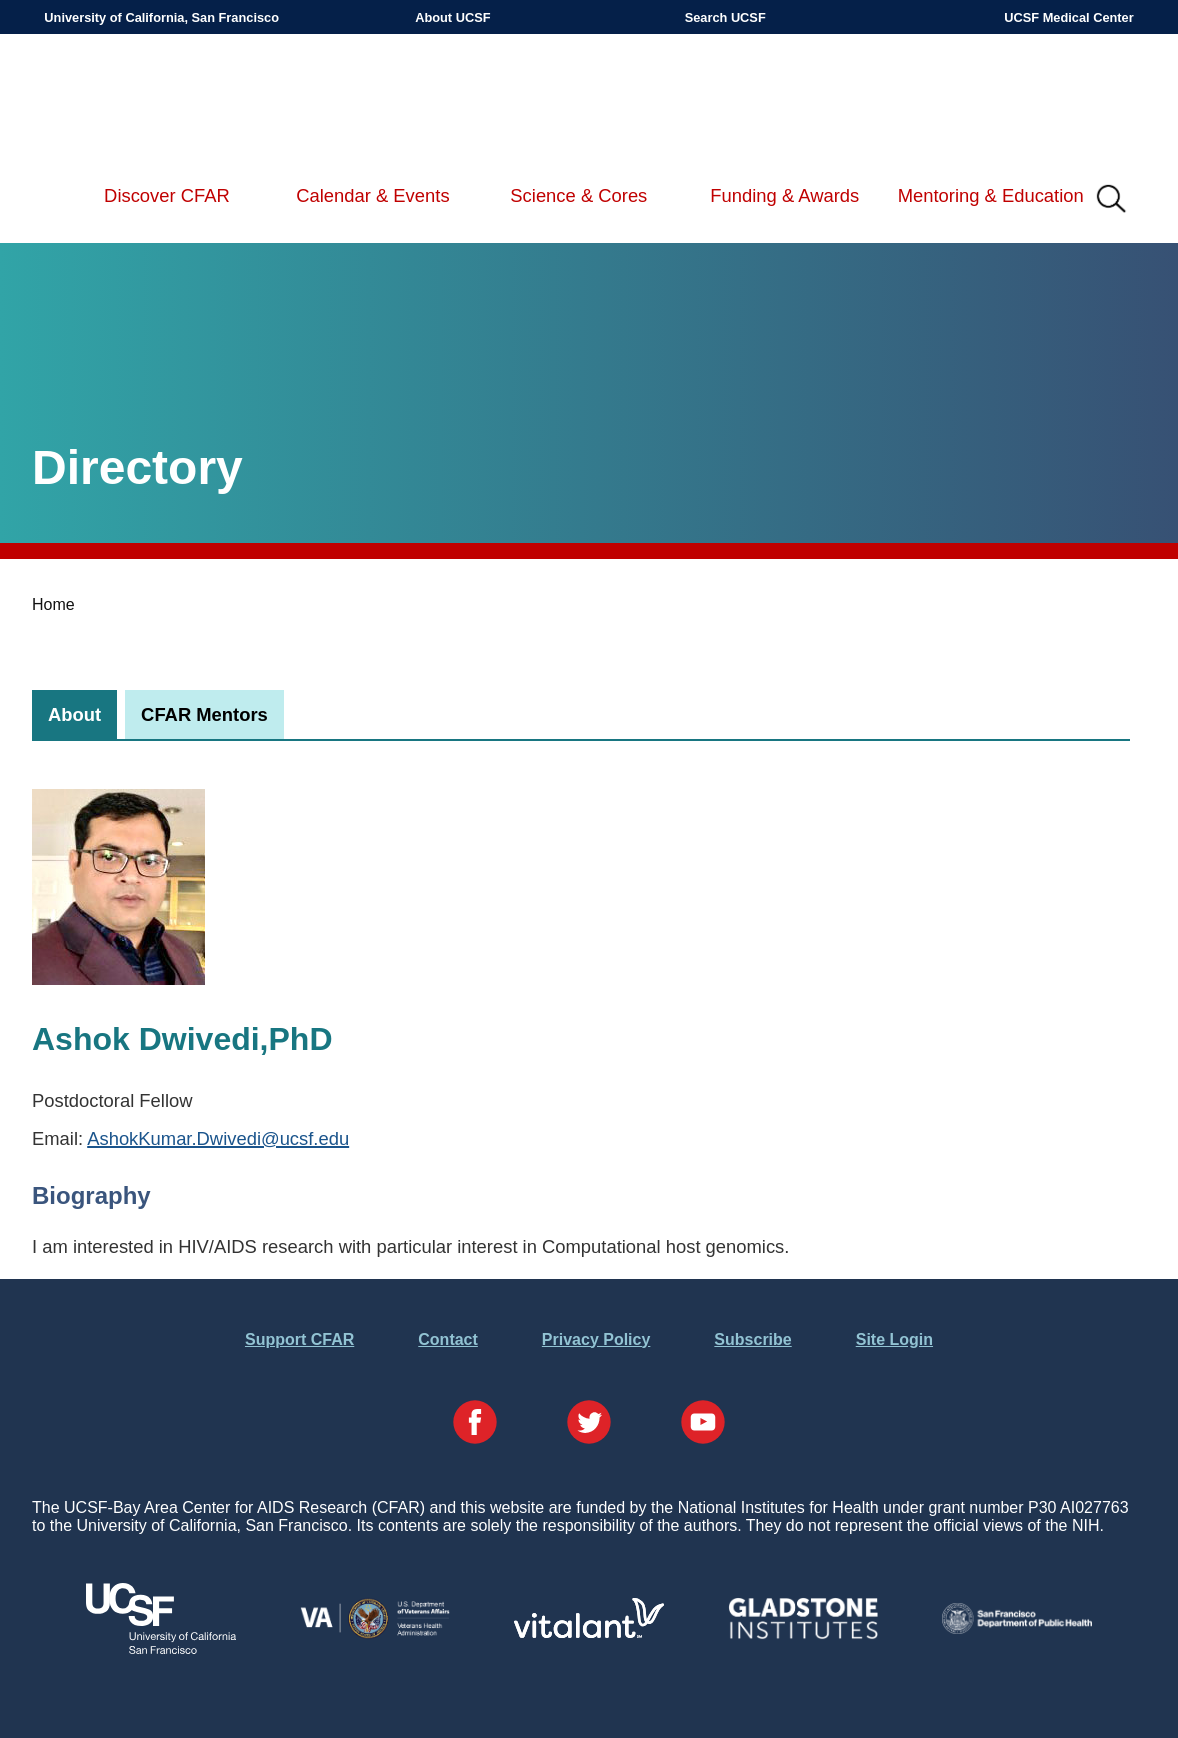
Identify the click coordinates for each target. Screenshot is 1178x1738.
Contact (448, 1339)
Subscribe (752, 1339)
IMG (1112, 200)
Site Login (894, 1339)
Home (53, 604)
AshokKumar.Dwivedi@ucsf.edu (218, 1138)
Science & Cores (578, 195)
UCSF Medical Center (1068, 17)
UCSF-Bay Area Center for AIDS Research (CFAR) (148, 100)
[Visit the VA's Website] (375, 1634)
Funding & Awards (784, 195)
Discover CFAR (167, 195)
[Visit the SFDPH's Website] (1017, 1628)
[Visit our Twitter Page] (589, 1424)
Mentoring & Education (991, 195)
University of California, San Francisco (161, 17)
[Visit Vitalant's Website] (589, 1632)
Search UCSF (725, 17)
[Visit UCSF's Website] (161, 1648)
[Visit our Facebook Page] (475, 1424)
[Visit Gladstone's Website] (803, 1634)
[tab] (74, 714)
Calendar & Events (372, 195)
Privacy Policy (596, 1339)
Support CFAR (299, 1339)
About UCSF (452, 17)
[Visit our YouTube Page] (703, 1424)
